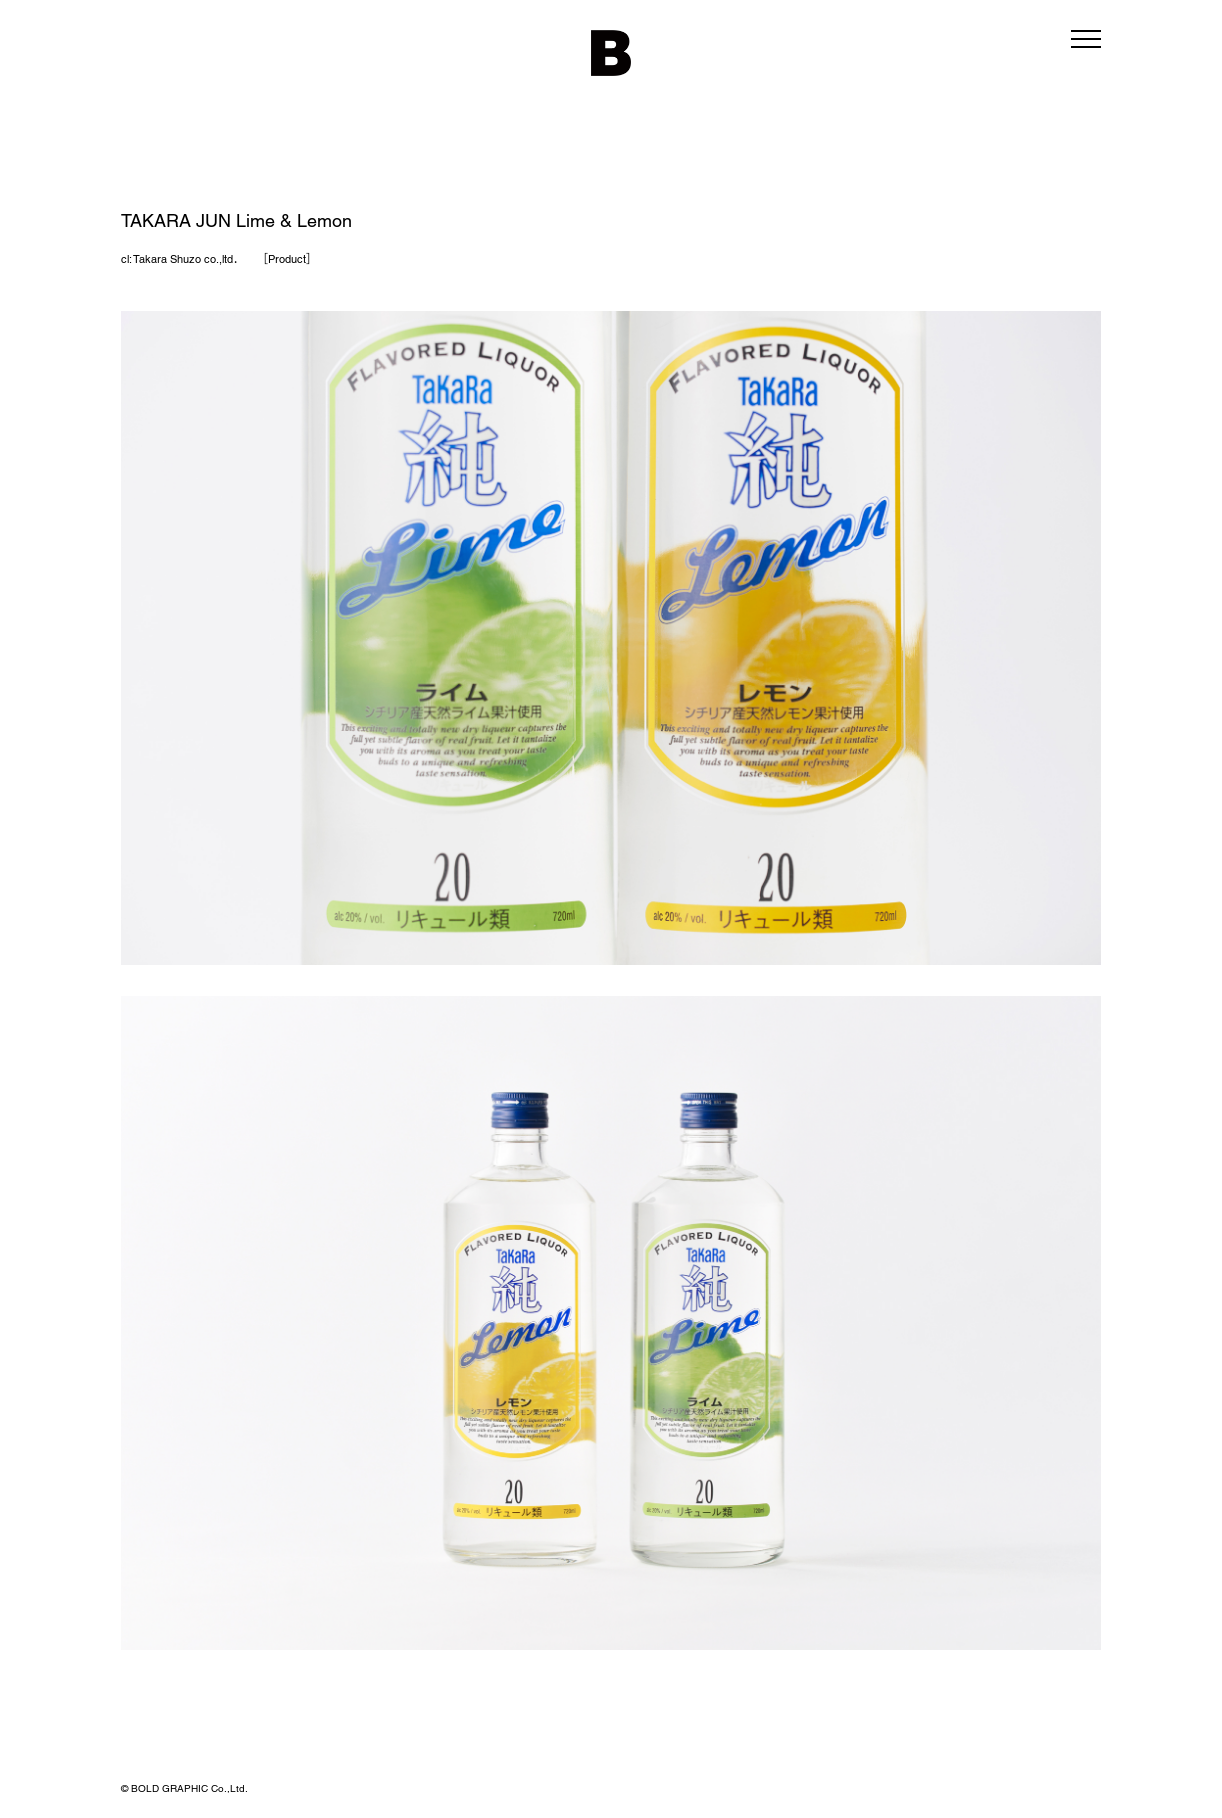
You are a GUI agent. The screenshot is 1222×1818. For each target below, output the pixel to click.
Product (287, 258)
